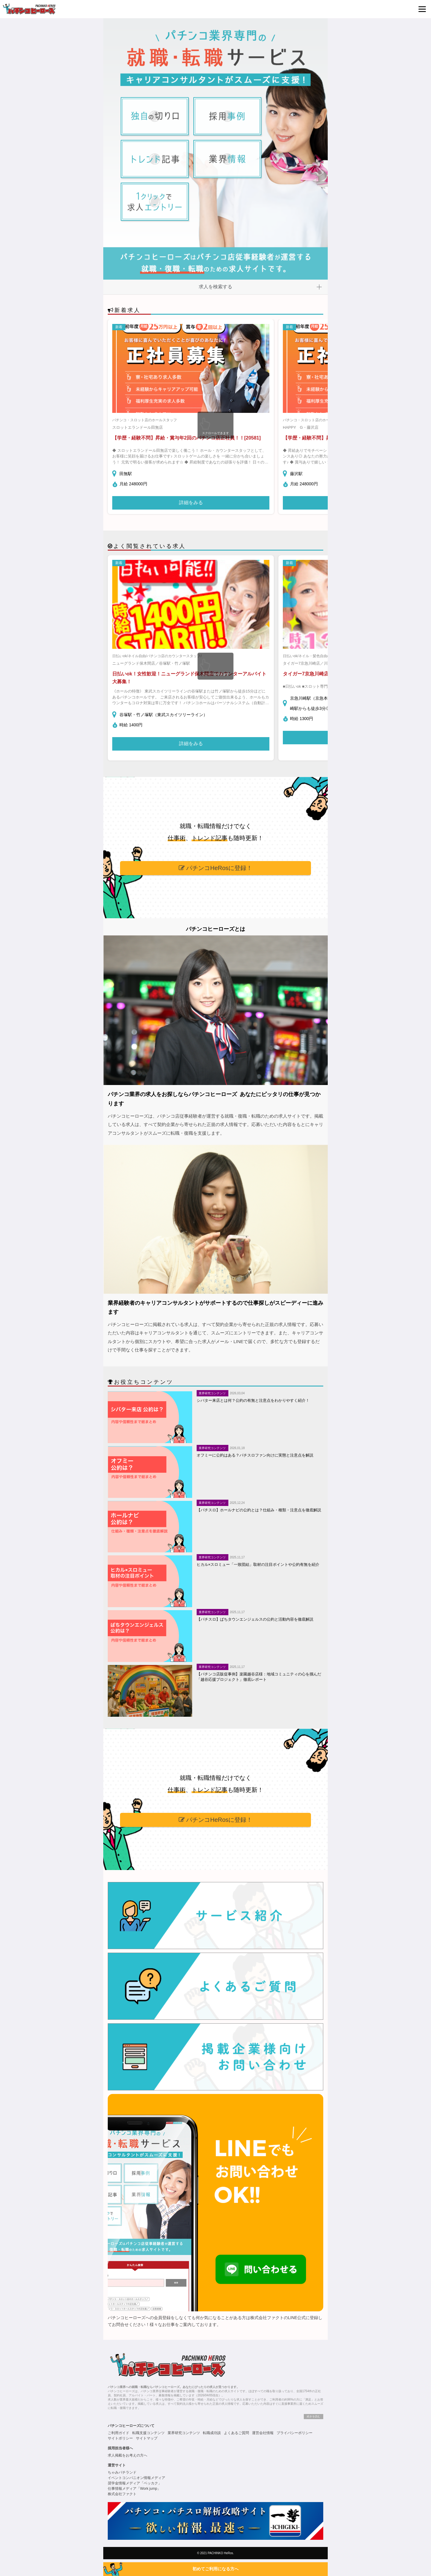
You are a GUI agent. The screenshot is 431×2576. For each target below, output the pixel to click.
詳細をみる (191, 502)
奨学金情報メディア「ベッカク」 (135, 2483)
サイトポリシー (120, 2438)
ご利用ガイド (118, 2433)
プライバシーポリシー (294, 2433)
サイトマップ (146, 2438)
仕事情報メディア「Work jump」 (134, 2488)
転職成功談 (212, 2433)
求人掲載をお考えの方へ (127, 2455)
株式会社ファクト (122, 2494)
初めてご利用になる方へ (215, 2568)
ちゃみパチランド (122, 2472)
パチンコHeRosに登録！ (216, 868)
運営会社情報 (263, 2433)
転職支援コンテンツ (148, 2433)
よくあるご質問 (236, 2433)
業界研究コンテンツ (184, 2433)
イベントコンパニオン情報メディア (136, 2478)
